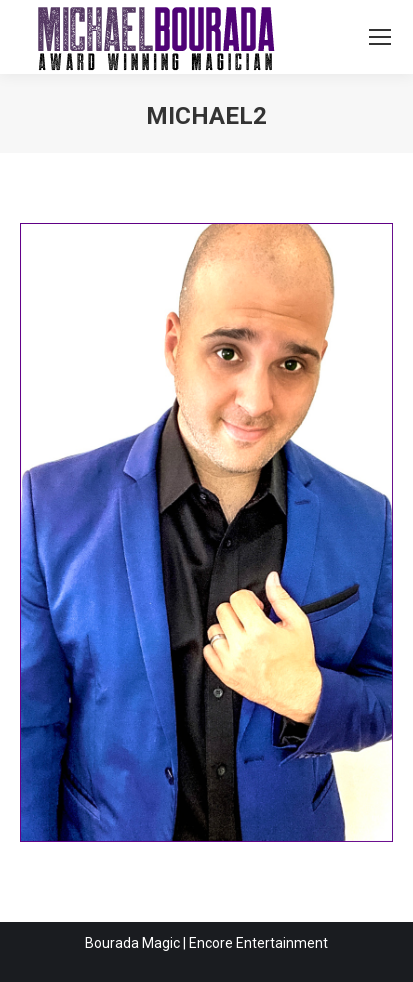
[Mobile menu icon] (380, 37)
